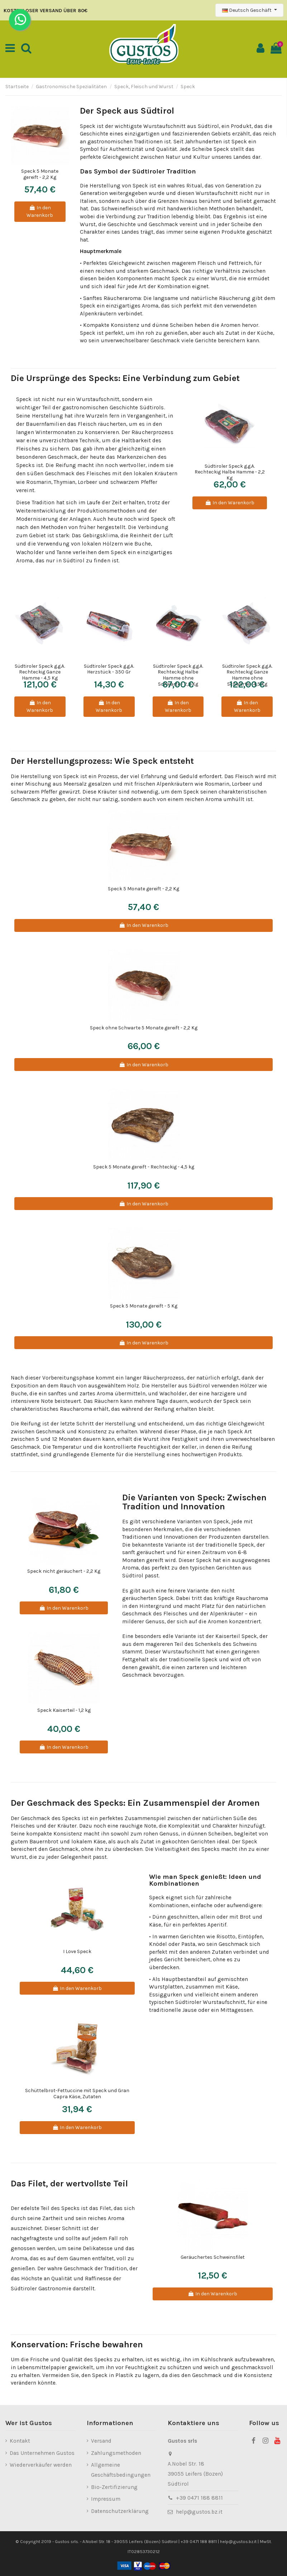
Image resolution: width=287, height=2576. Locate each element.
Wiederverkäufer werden (41, 2465)
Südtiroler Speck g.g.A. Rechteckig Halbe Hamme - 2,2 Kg (230, 472)
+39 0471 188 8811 (199, 2498)
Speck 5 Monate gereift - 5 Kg (143, 1306)
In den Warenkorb (40, 211)
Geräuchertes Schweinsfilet (213, 2257)
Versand (101, 2441)
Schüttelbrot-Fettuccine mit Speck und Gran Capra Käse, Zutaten (77, 2093)
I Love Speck (77, 1951)
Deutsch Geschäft (247, 10)
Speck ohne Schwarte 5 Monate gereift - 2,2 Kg (143, 1028)
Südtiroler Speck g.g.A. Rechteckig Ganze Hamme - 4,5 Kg (40, 672)
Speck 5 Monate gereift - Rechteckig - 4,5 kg (143, 1167)
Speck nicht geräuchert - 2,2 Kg (63, 1571)
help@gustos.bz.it (199, 2512)
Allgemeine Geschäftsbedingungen (120, 2470)
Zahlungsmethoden (116, 2453)
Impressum (105, 2499)
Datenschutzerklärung (120, 2511)
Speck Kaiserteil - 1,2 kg (64, 1710)
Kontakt (20, 2441)
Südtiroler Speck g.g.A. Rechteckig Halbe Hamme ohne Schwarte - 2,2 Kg (178, 675)
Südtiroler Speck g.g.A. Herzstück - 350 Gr (109, 669)
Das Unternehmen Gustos (42, 2453)
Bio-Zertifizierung (114, 2487)
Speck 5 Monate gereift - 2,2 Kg (39, 174)
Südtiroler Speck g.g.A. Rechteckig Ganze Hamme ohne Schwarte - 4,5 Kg (247, 675)
